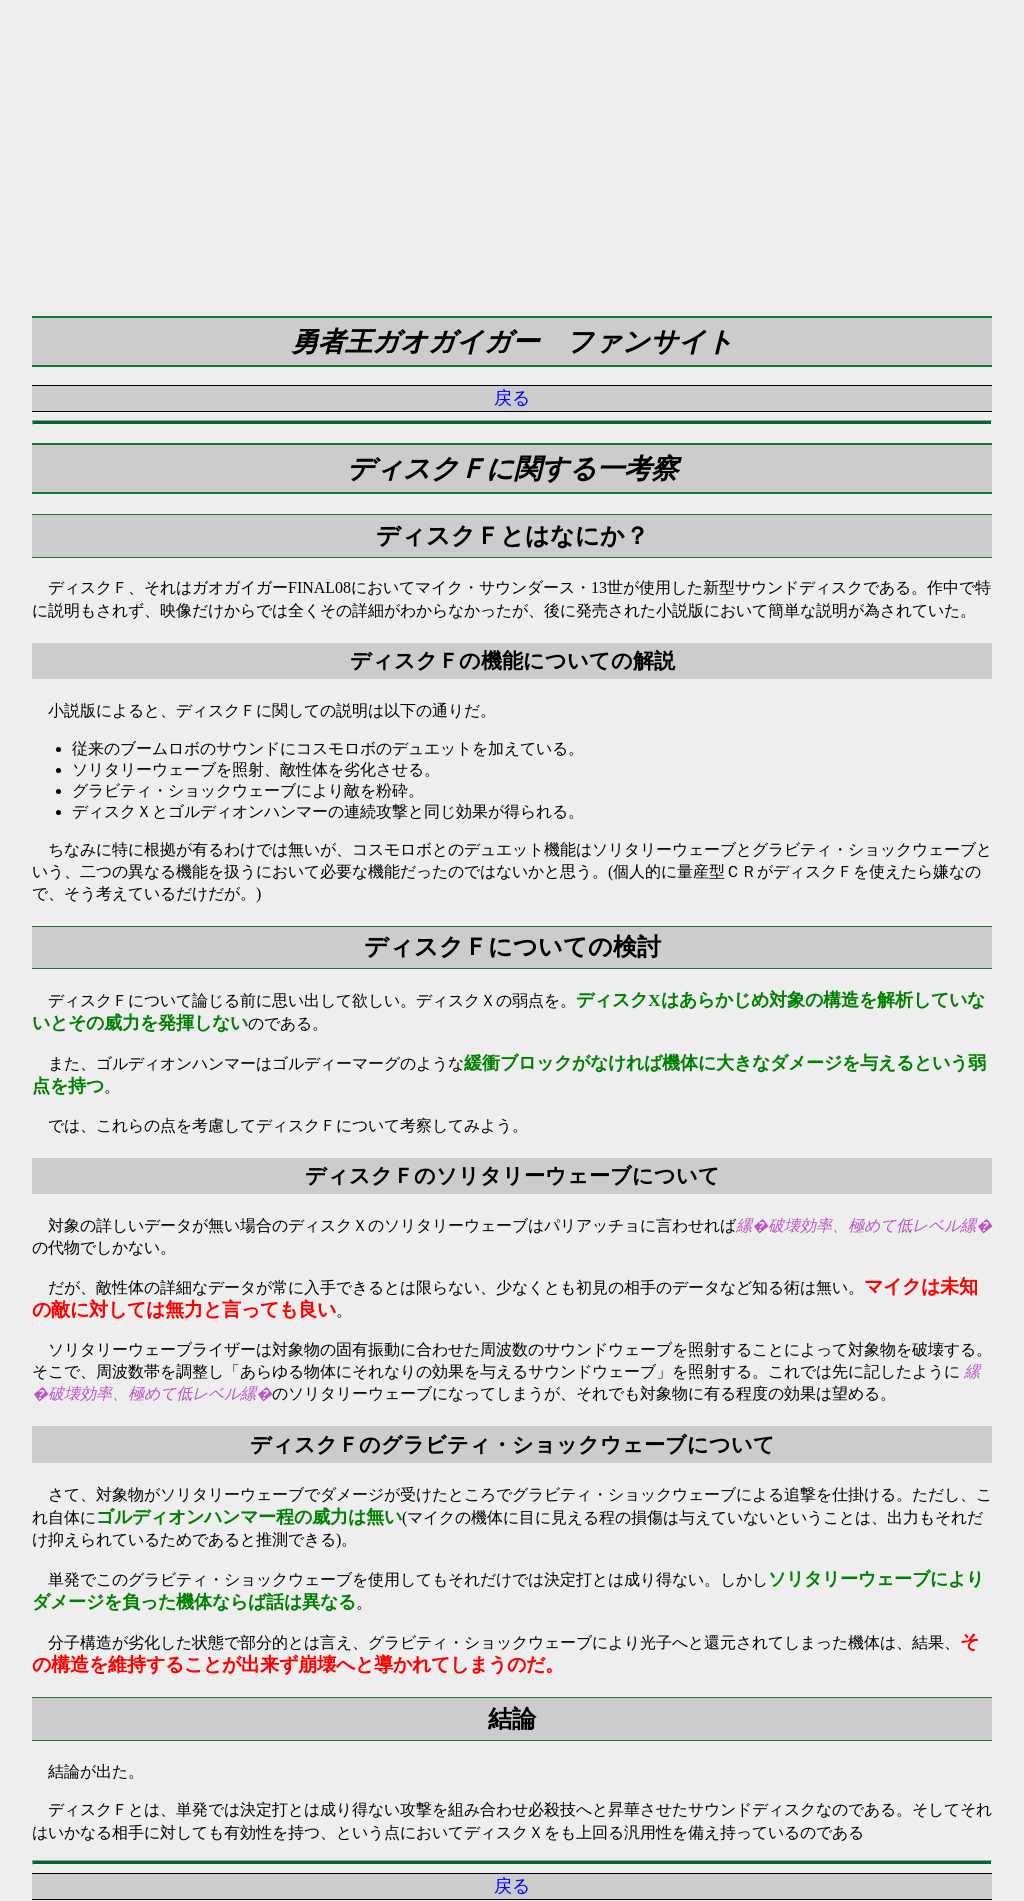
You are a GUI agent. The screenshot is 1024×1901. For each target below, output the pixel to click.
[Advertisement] (512, 140)
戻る (512, 398)
